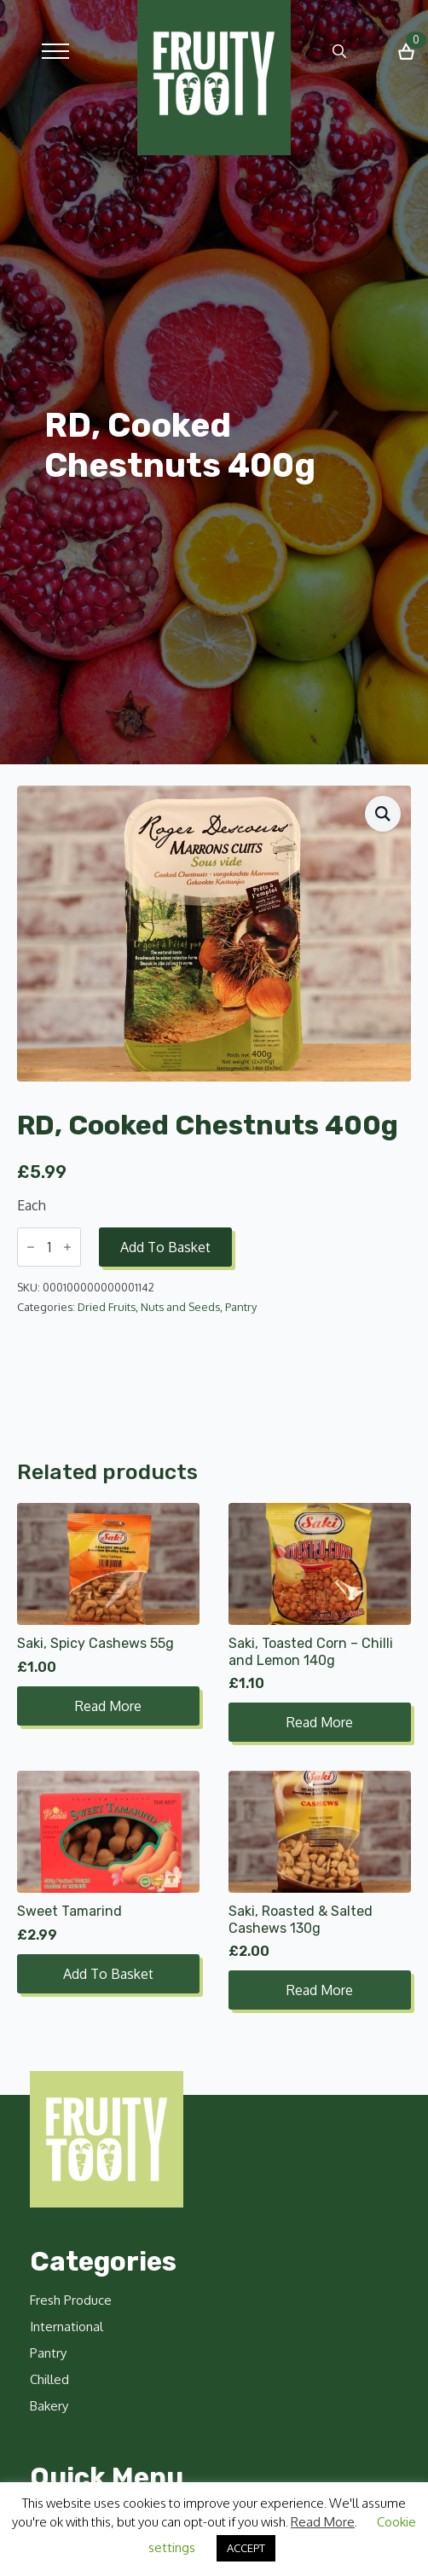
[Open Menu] (55, 51)
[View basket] (406, 51)
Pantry (241, 1307)
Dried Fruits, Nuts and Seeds (149, 1307)
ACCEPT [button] (246, 2548)
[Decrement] (30, 1247)
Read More (323, 2522)
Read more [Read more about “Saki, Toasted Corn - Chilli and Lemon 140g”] (319, 1722)
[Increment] (67, 1247)
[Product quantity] (49, 1247)
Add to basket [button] (108, 1973)
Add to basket (165, 1247)
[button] (383, 814)
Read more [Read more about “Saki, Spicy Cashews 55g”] (108, 1705)
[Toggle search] (339, 51)
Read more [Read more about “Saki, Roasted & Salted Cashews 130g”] (319, 1990)
